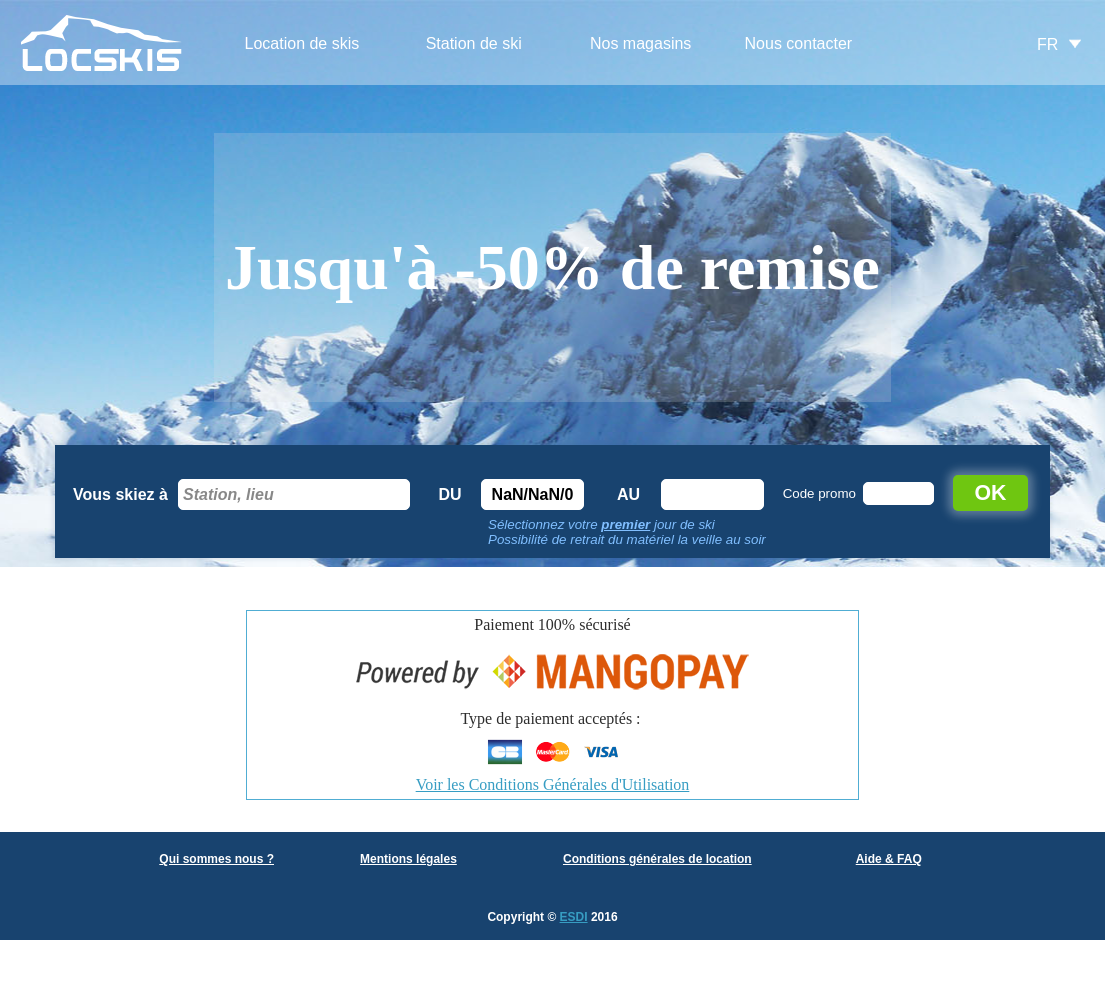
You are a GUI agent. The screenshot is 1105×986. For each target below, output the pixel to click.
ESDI (574, 917)
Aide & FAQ (889, 859)
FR (1047, 44)
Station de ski (474, 43)
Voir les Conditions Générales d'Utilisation (553, 784)
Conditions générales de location (657, 859)
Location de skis (302, 43)
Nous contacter (799, 43)
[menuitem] (302, 44)
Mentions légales (408, 859)
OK (991, 493)
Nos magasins (640, 43)
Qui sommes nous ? (216, 859)
